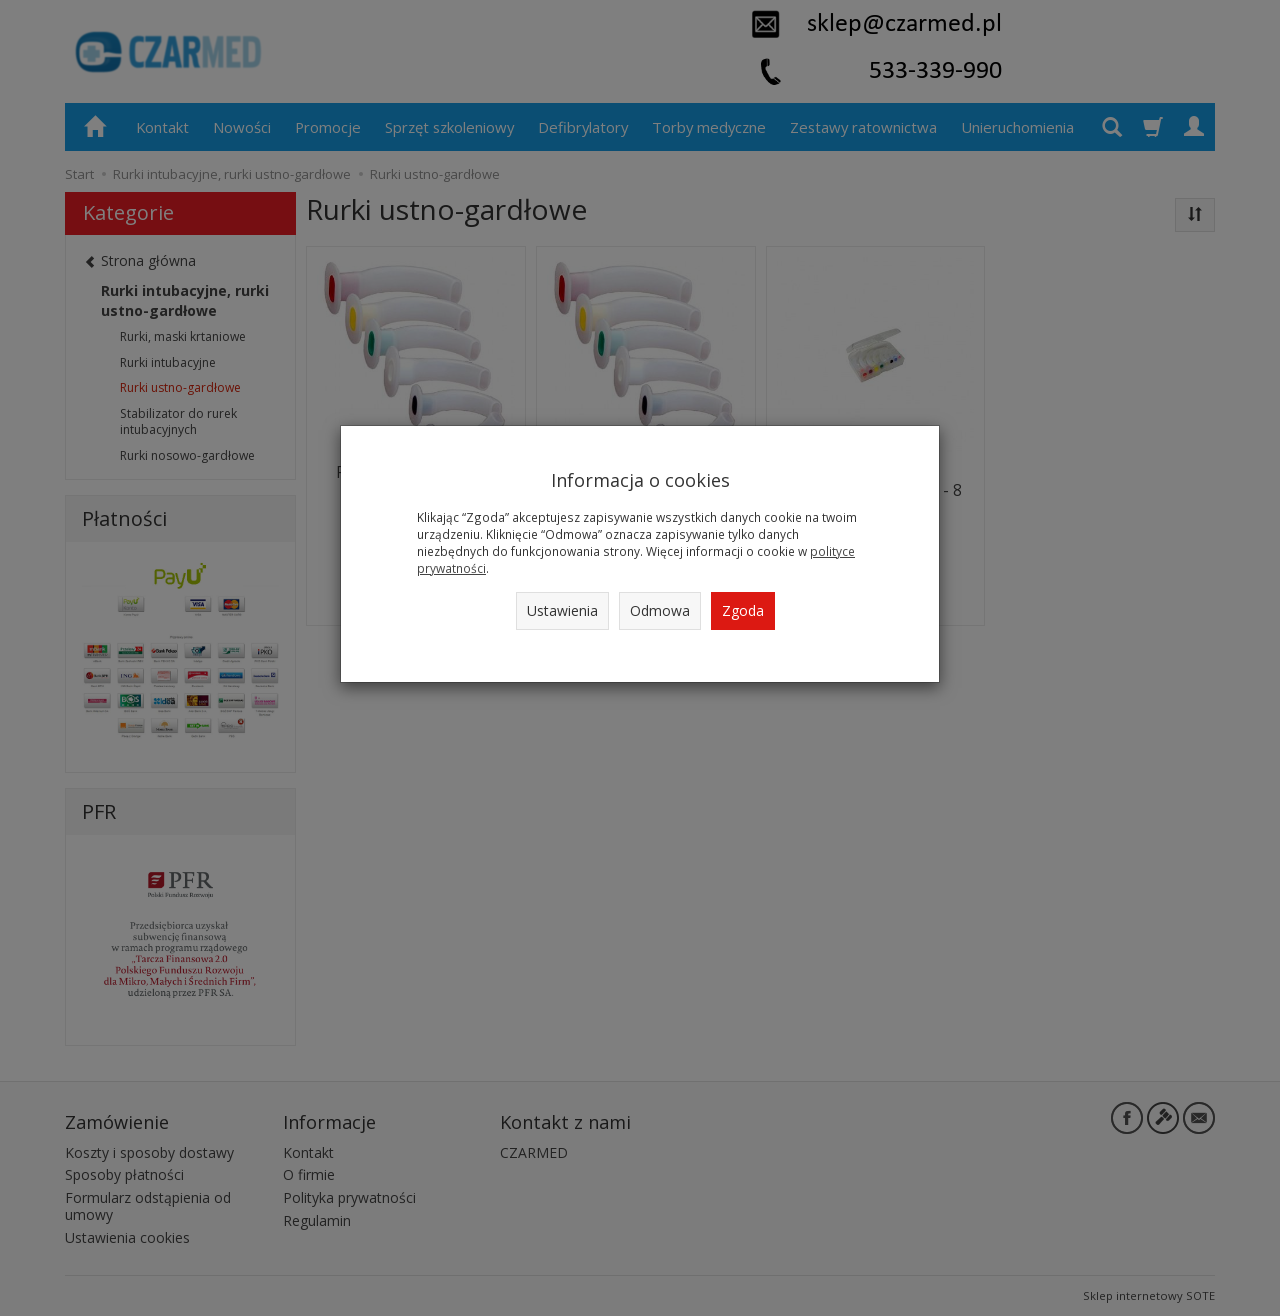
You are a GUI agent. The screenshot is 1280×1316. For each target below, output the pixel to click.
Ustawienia (562, 610)
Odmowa (660, 610)
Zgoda (743, 610)
